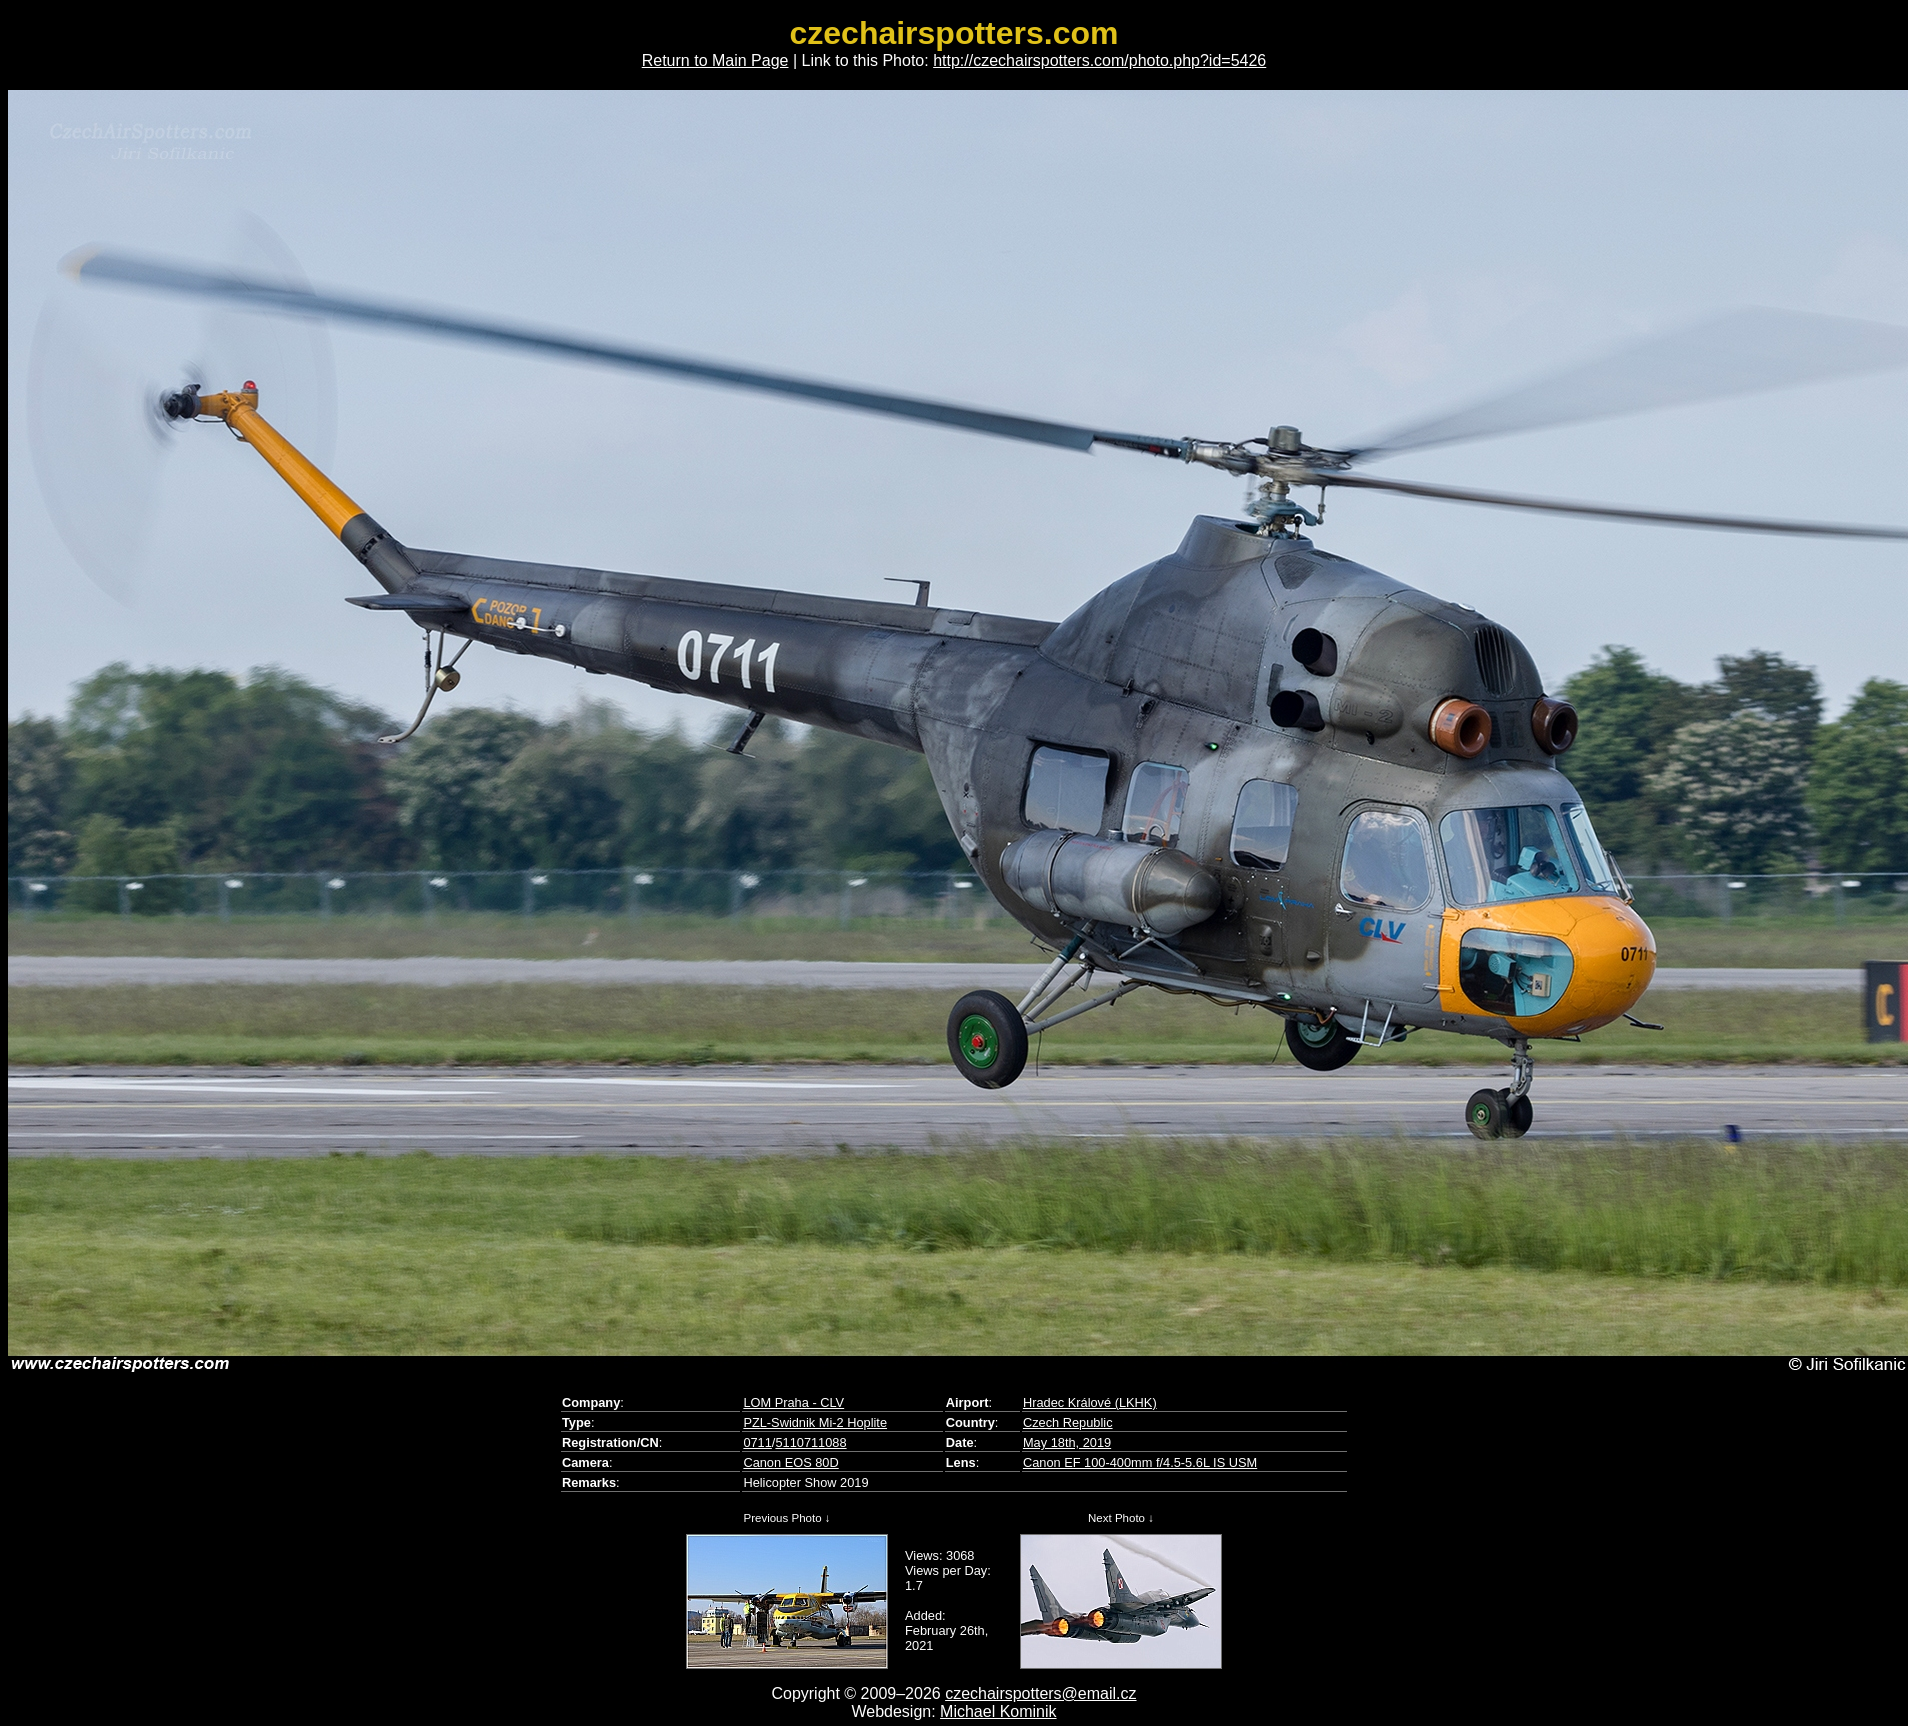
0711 (757, 1442)
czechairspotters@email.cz (1040, 1693)
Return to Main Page (715, 60)
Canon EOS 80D (790, 1462)
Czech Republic (1068, 1422)
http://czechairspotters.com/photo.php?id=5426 (1099, 60)
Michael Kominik (998, 1711)
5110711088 (810, 1442)
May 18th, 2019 (1067, 1442)
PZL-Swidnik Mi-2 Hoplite (815, 1422)
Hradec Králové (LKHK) (1090, 1402)
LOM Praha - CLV (793, 1402)
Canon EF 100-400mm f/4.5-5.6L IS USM (1140, 1462)
